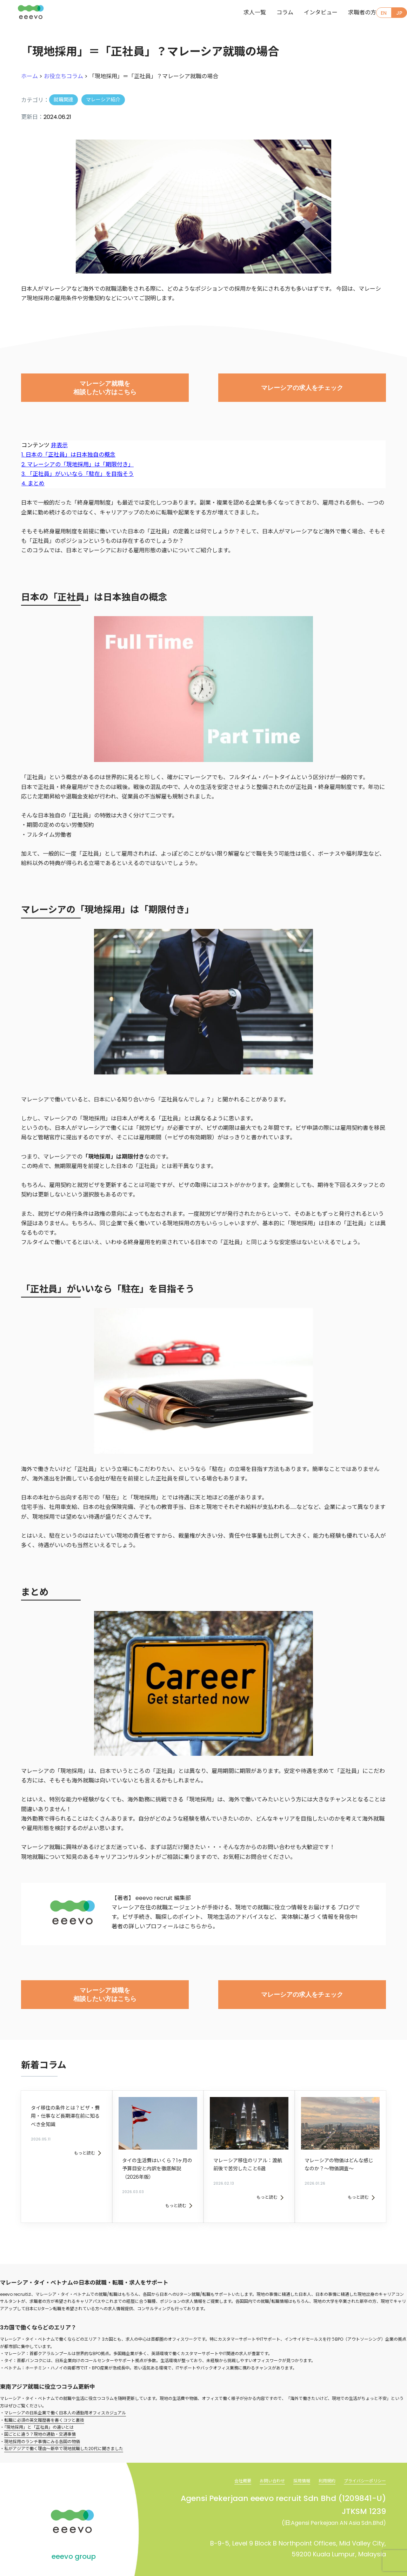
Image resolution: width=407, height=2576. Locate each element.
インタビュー (306, 13)
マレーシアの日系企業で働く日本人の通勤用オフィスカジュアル (65, 2394)
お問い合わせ (257, 2462)
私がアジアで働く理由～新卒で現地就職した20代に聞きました (63, 2430)
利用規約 (318, 2462)
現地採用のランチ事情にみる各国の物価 (42, 2423)
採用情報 (290, 2462)
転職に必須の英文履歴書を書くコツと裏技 (44, 2401)
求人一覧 (240, 13)
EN (381, 13)
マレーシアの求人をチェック (302, 389)
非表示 (59, 445)
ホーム (29, 76)
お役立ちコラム (63, 76)
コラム (270, 13)
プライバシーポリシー (361, 2462)
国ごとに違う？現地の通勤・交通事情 (40, 2416)
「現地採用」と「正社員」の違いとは (39, 2408)
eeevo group (74, 2538)
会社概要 (224, 2462)
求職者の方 (348, 13)
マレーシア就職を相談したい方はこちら (104, 389)
